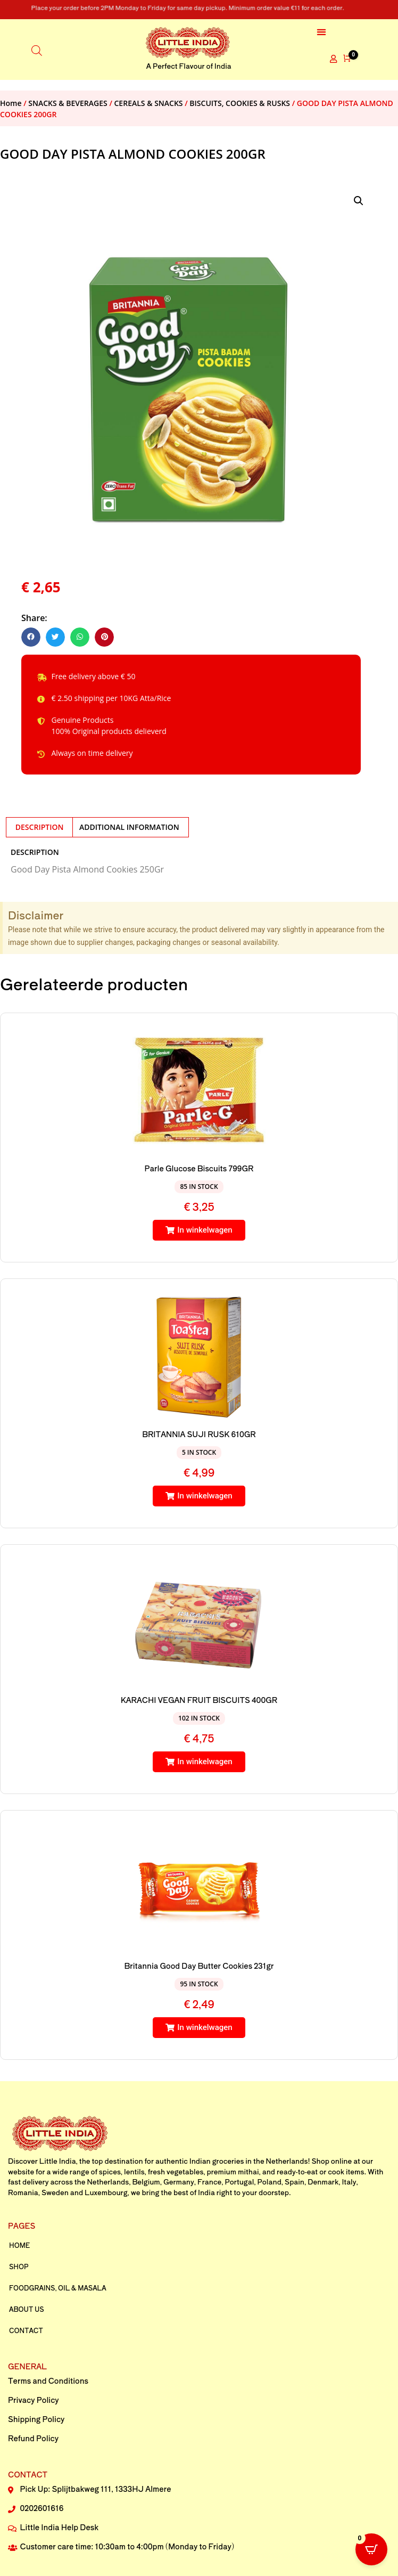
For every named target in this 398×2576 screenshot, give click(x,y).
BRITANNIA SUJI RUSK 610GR (199, 1434)
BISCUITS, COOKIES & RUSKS (239, 103)
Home (11, 103)
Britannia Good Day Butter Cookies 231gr (199, 1965)
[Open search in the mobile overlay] (36, 49)
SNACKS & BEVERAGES (67, 103)
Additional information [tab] (129, 827)
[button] (321, 32)
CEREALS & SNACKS (148, 103)
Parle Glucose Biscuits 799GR (198, 1168)
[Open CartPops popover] (371, 2549)
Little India (57, 2161)
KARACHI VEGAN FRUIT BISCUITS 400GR (199, 1699)
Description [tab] (39, 827)
